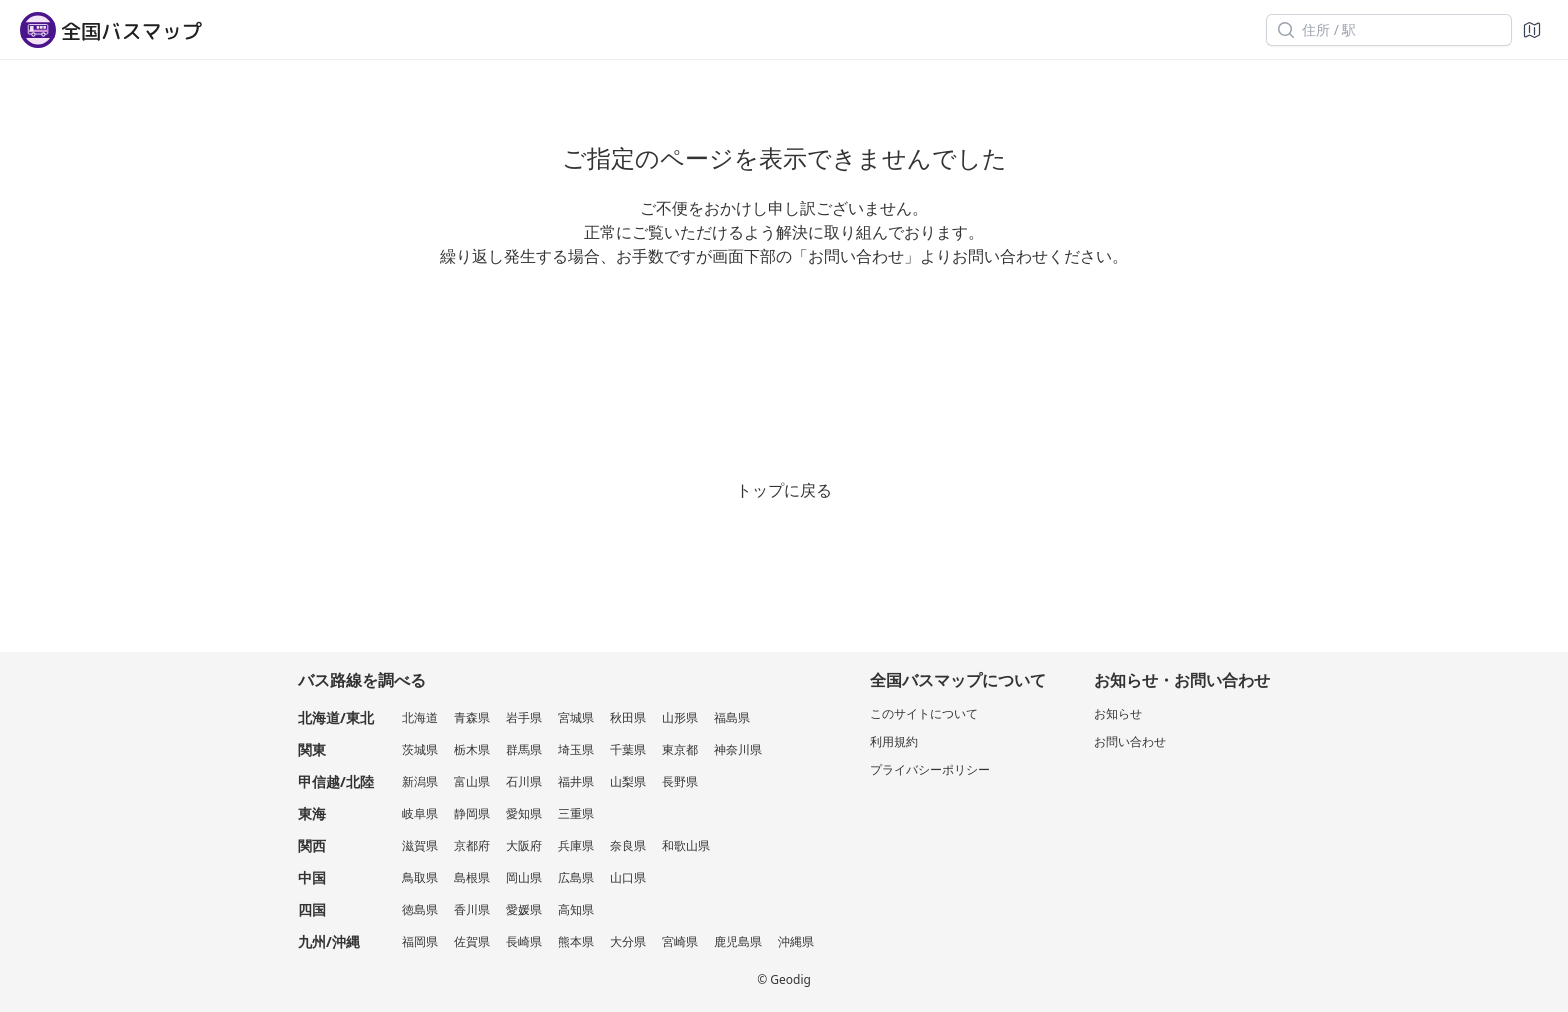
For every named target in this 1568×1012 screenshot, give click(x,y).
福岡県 (420, 941)
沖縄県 (796, 941)
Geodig (790, 979)
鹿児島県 (738, 941)
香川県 (472, 909)
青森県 (472, 717)
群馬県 (524, 749)
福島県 (732, 717)
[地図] (1532, 30)
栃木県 (472, 749)
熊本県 (576, 941)
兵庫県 (576, 845)
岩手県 (524, 717)
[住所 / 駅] (1389, 30)
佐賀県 (472, 941)
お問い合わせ (1130, 741)
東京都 (680, 749)
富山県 (472, 781)
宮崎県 (680, 941)
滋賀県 (420, 845)
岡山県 (524, 877)
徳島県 (420, 909)
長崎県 (524, 941)
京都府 (472, 845)
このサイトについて (924, 713)
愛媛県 (524, 909)
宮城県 (576, 717)
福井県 (576, 781)
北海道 (420, 717)
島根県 (472, 877)
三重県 (576, 813)
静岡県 (472, 813)
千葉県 (628, 749)
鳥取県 (420, 877)
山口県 (628, 877)
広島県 (576, 877)
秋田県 (628, 717)
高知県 (576, 909)
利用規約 (894, 741)
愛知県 (524, 813)
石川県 (524, 781)
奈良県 (628, 845)
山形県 (680, 717)
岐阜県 (420, 813)
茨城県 (420, 749)
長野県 (680, 781)
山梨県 (628, 781)
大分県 (628, 941)
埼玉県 (576, 749)
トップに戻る (784, 490)
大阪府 (524, 845)
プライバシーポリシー (930, 769)
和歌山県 (686, 845)
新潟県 (420, 781)
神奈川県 (738, 749)
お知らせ (1118, 713)
